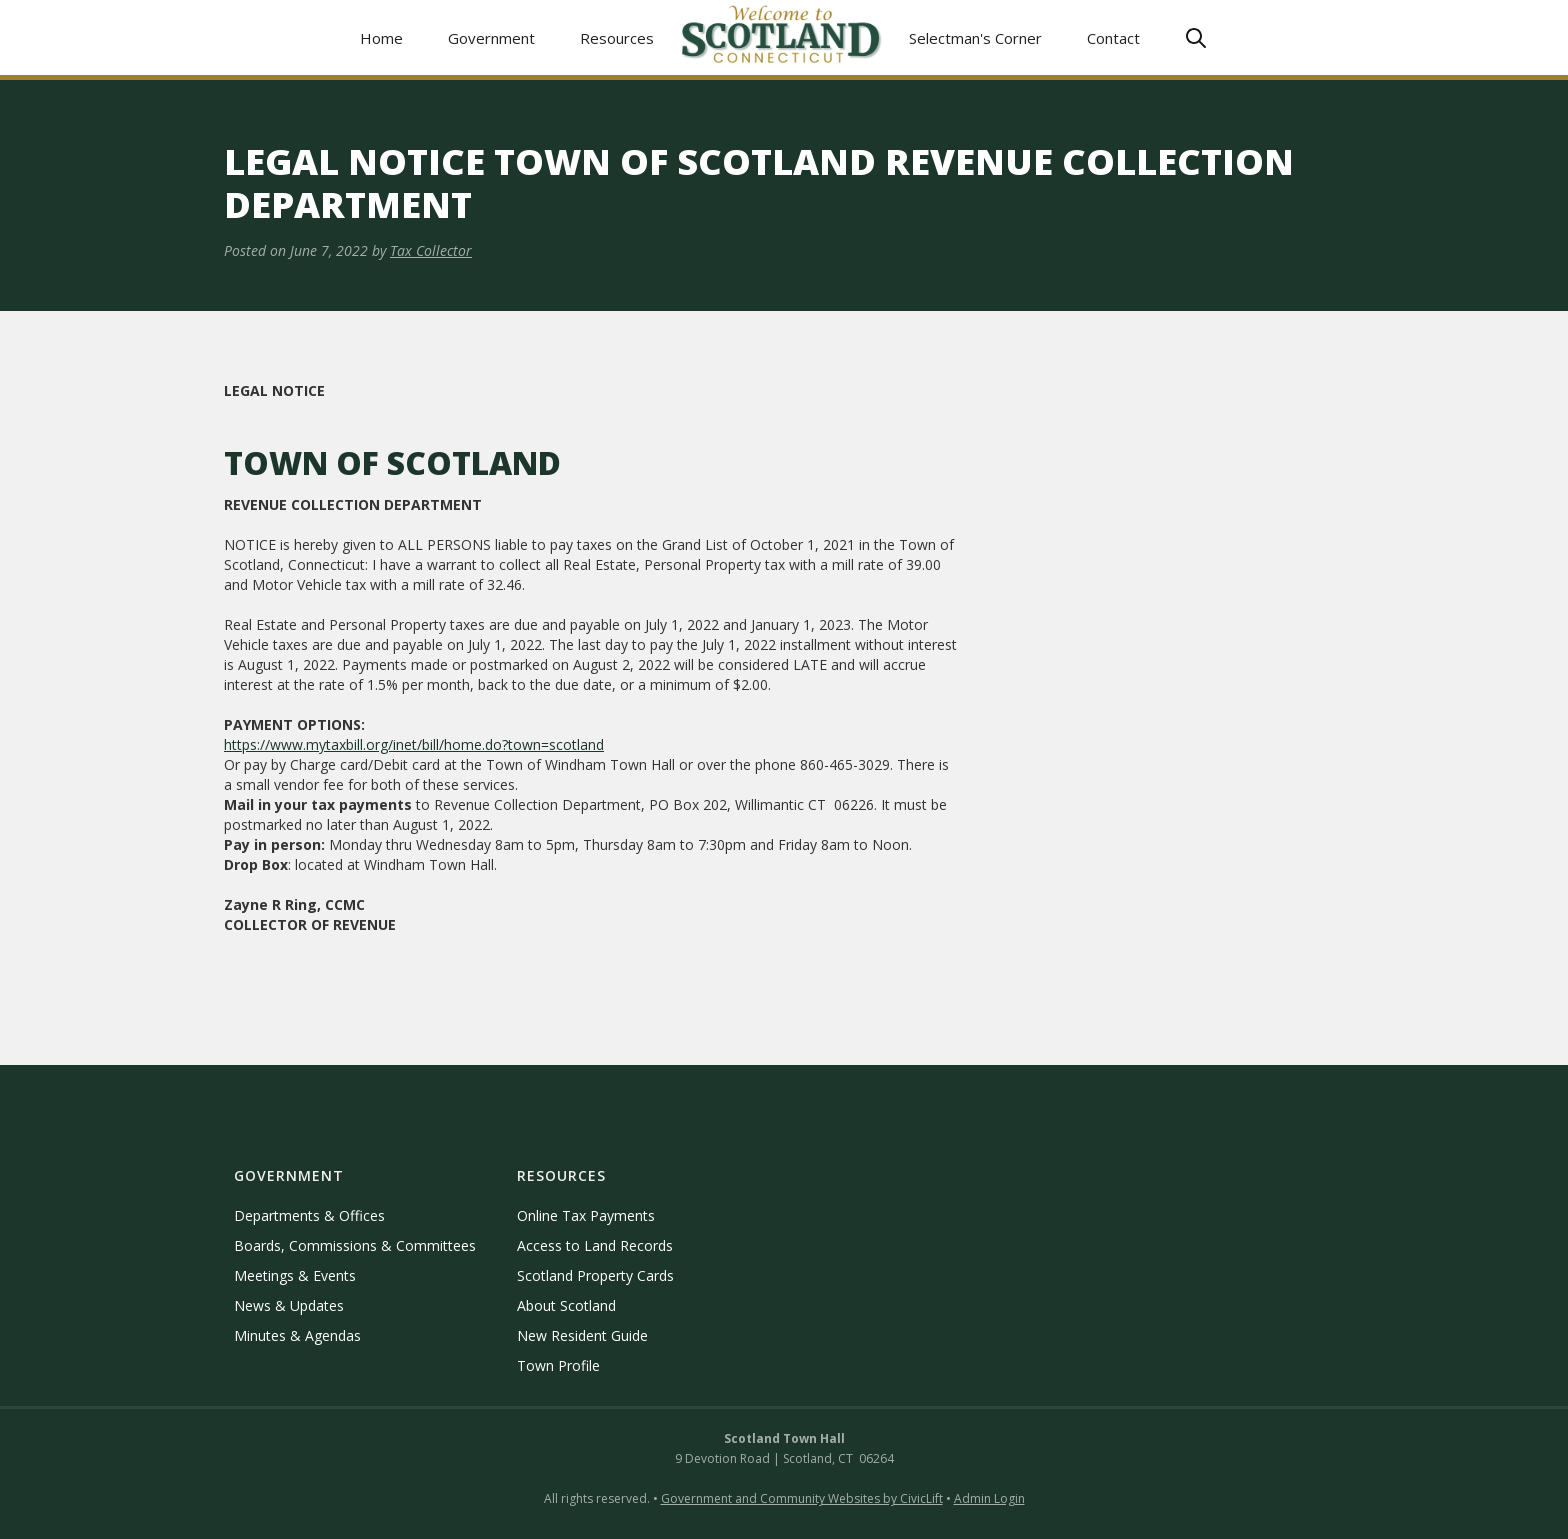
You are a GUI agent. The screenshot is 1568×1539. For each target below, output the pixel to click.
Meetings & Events (295, 1275)
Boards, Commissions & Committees (355, 1245)
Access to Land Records (595, 1245)
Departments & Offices (309, 1215)
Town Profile (558, 1365)
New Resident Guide (582, 1335)
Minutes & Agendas (297, 1335)
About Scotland (566, 1305)
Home (381, 38)
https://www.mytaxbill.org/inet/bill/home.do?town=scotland (414, 744)
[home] (782, 37)
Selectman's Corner (975, 38)
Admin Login (989, 1498)
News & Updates (289, 1305)
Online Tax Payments (586, 1215)
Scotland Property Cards (595, 1275)
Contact (1113, 38)
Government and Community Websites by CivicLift (802, 1498)
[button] (492, 37)
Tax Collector (431, 250)
